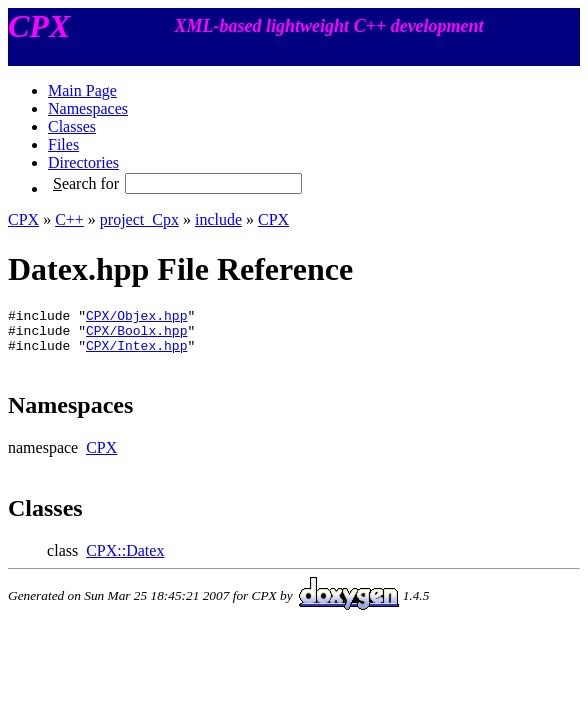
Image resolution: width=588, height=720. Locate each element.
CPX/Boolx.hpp (136, 336)
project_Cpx (139, 219)
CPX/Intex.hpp (136, 354)
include (218, 219)
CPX (23, 219)
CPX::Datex (125, 559)
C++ (69, 219)
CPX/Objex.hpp (136, 318)
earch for (86, 183)
